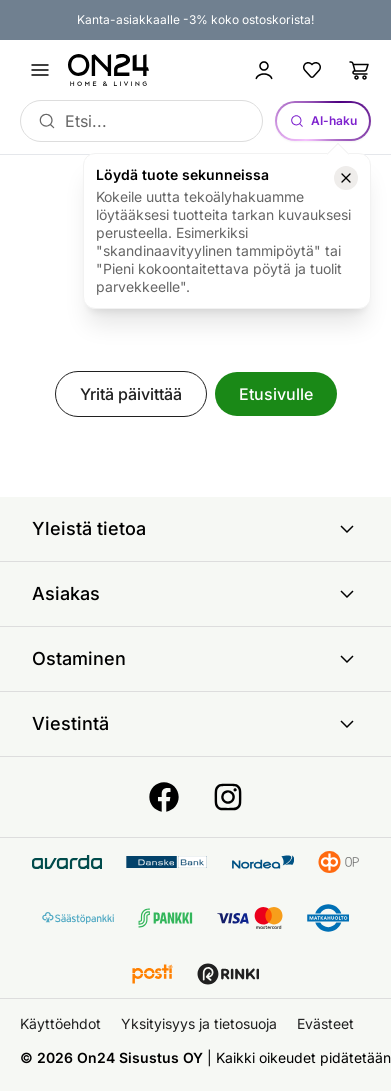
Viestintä (195, 724)
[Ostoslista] (360, 70)
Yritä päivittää (131, 394)
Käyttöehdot (60, 1023)
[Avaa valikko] (40, 70)
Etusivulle (276, 394)
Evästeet (325, 1023)
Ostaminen (195, 659)
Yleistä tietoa (195, 529)
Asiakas (195, 594)
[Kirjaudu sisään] (264, 70)
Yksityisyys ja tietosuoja (199, 1023)
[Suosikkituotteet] (312, 70)
